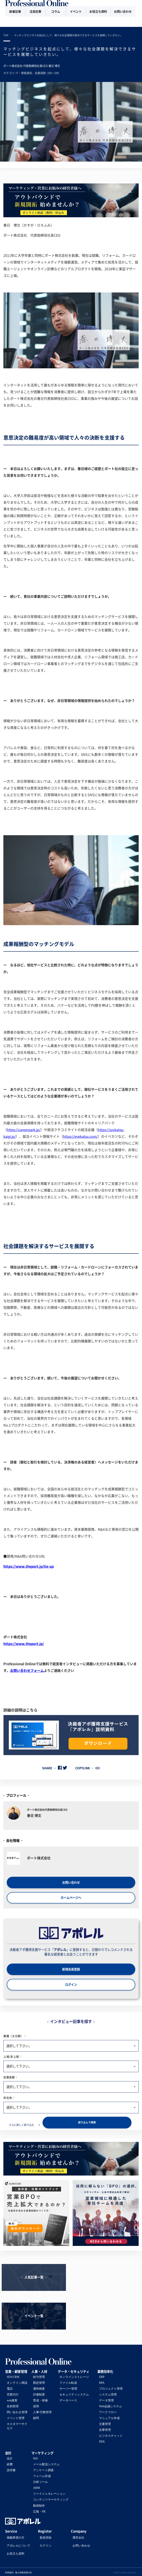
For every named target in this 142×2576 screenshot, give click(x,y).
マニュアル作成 (109, 2418)
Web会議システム (110, 2406)
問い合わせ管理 (17, 2412)
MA (35, 2458)
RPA (101, 2382)
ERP (101, 2376)
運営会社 (78, 2537)
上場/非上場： (12, 2056)
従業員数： (10, 2077)
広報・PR (39, 2511)
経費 (10, 2464)
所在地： (9, 2098)
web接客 (12, 2400)
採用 (36, 2406)
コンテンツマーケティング (50, 2499)
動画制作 (39, 2505)
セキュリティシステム (74, 2394)
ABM (36, 2487)
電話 (10, 2388)
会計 (10, 2458)
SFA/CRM (13, 2376)
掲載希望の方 (15, 2537)
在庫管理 (105, 2429)
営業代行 (13, 2394)
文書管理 (105, 2424)
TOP (5, 35)
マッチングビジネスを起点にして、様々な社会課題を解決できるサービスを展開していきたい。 (68, 35)
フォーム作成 (42, 2476)
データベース (68, 2400)
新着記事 (15, 11)
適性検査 (39, 2388)
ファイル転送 (68, 2382)
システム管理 (108, 2394)
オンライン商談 (17, 2382)
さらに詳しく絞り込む (21, 2125)
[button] (71, 2046)
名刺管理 (13, 2406)
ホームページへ (71, 1897)
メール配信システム (46, 2464)
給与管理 (39, 2376)
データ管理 (106, 2400)
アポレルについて (18, 2545)
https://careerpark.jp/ (23, 1129)
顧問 (36, 2418)
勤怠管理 (39, 2382)
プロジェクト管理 (111, 2388)
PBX (102, 2441)
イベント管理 (15, 2418)
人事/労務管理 (42, 2412)
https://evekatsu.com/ (80, 1136)
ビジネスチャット (111, 2435)
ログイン (45, 2545)
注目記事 (35, 11)
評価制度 (39, 2394)
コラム (55, 11)
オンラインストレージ (74, 2376)
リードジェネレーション (49, 2493)
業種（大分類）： (14, 2036)
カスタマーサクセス (17, 2426)
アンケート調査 (43, 2470)
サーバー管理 (68, 2388)
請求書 (11, 2470)
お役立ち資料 (98, 11)
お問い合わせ (123, 11)
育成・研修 (40, 2400)
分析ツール (40, 2482)
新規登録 (45, 2537)
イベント (76, 11)
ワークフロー (108, 2412)
